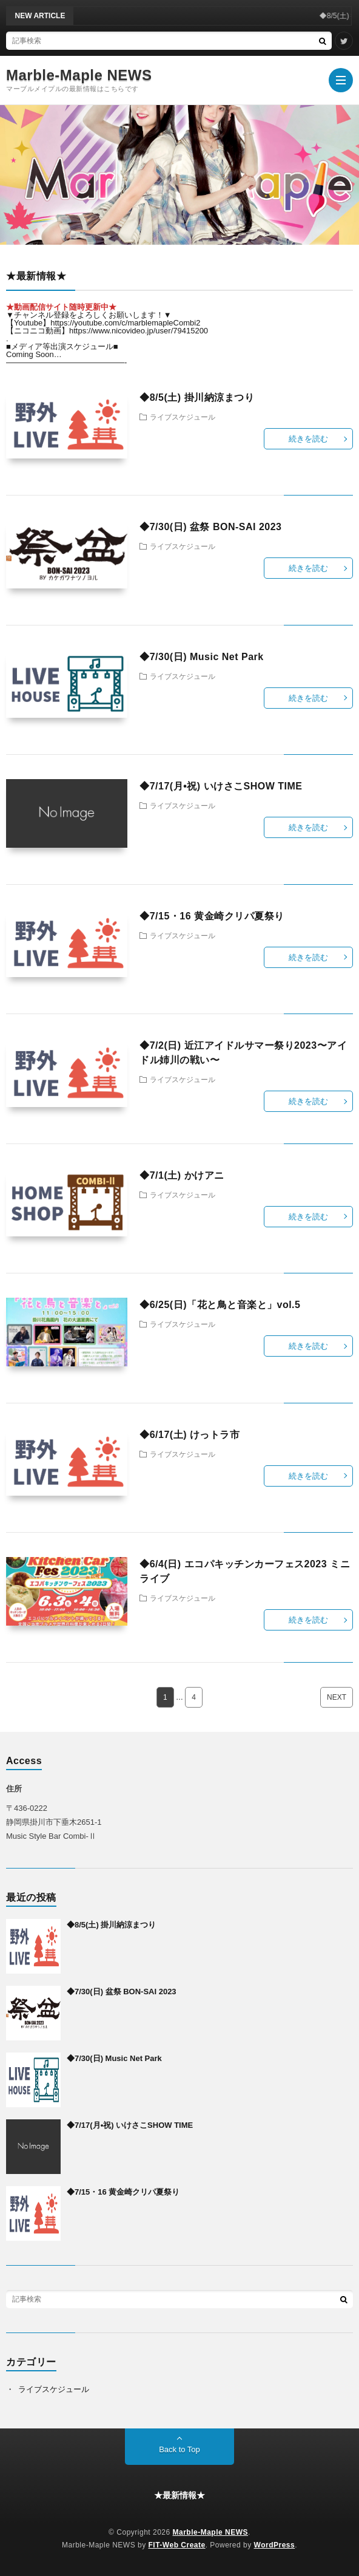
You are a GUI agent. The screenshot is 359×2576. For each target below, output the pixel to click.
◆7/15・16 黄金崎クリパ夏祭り (211, 916)
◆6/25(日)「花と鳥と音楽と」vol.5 (219, 1305)
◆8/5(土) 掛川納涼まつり (196, 397)
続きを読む (308, 438)
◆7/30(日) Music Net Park (201, 657)
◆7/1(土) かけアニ (181, 1175)
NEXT (336, 1697)
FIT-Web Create (177, 2545)
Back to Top (179, 2449)
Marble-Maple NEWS (79, 75)
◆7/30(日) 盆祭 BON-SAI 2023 (210, 527)
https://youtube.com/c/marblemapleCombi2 (125, 322)
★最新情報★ (179, 2495)
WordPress (274, 2545)
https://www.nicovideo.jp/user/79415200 (138, 330)
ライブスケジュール (182, 416)
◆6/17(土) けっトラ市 (189, 1434)
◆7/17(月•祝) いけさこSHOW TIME (220, 786)
